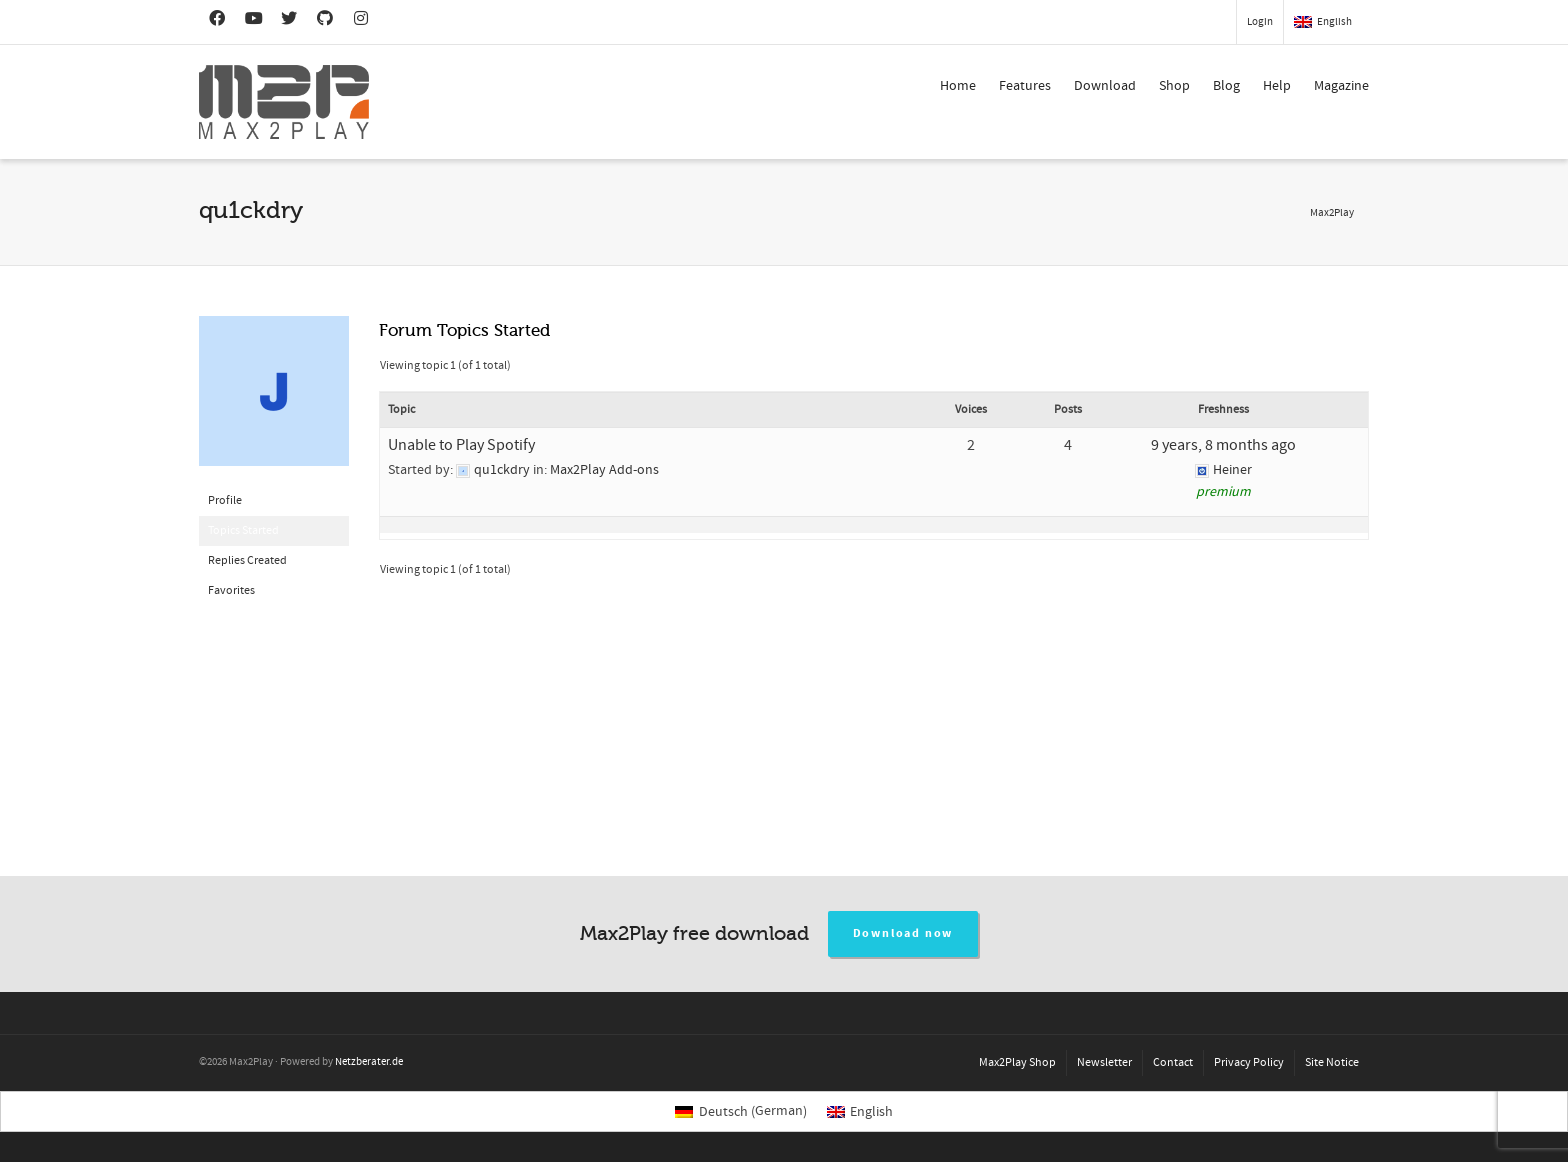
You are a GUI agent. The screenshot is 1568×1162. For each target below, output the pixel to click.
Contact (1173, 1062)
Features (1025, 86)
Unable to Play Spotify (461, 445)
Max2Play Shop (1017, 1062)
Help (1277, 86)
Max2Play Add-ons (604, 470)
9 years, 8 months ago (1223, 445)
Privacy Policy (1249, 1062)
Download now (903, 933)
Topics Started (243, 530)
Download (1105, 86)
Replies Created (247, 560)
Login (1260, 22)
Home (958, 86)
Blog (1226, 86)
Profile (225, 500)
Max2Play (1332, 213)
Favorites (231, 590)
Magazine (1341, 86)
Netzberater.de (369, 1062)
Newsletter (1104, 1062)
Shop (1174, 86)
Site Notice (1332, 1062)
